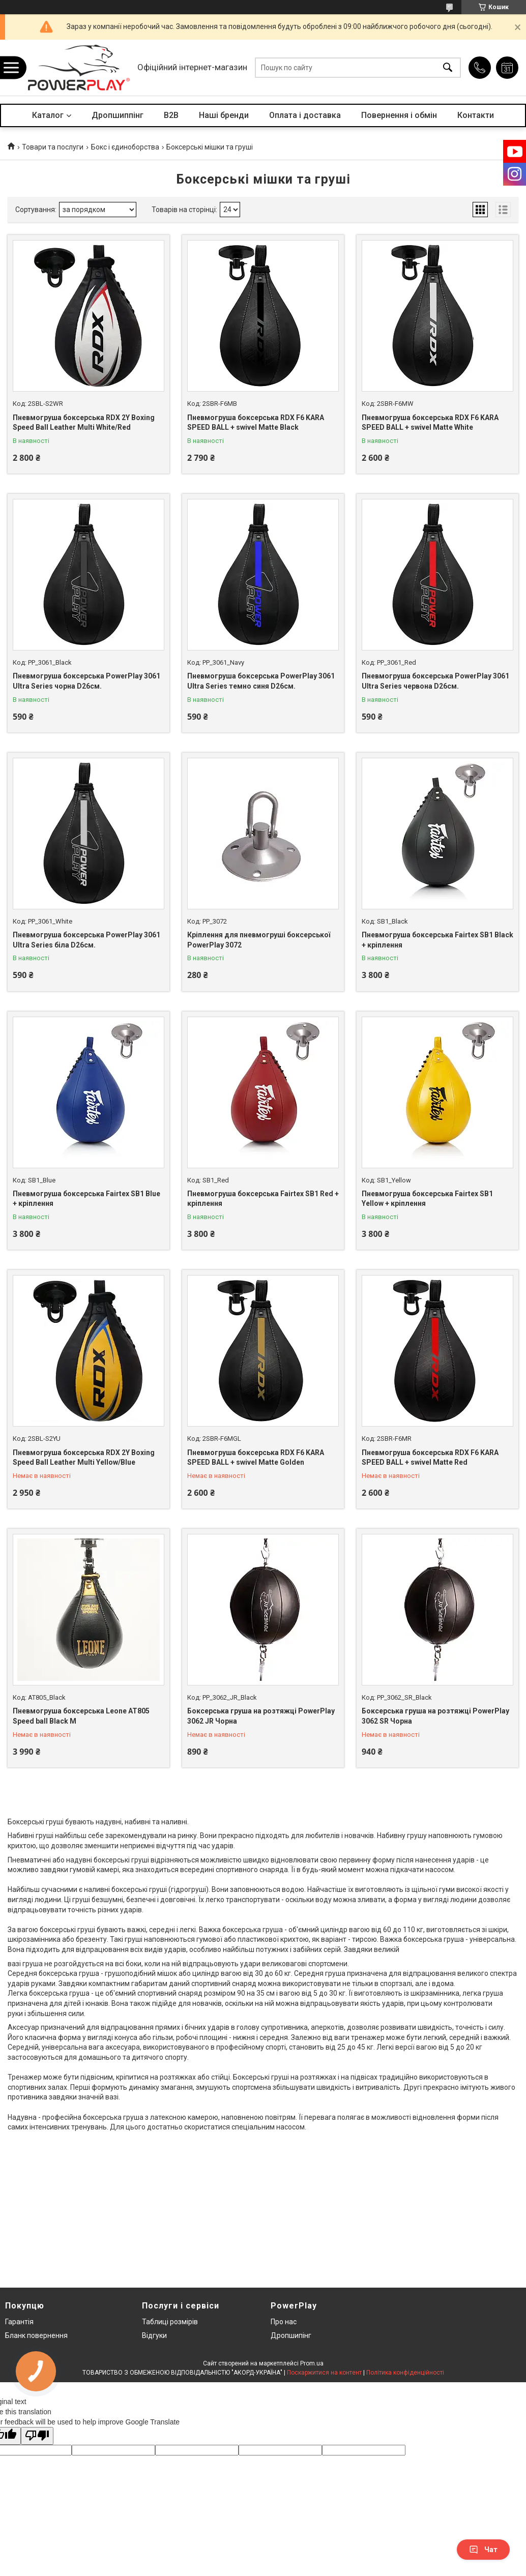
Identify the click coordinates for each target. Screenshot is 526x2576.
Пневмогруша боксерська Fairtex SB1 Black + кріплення (437, 940)
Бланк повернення (36, 2335)
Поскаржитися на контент (324, 2372)
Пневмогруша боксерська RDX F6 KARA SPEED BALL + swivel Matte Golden (255, 1457)
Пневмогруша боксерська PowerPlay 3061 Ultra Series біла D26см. (86, 940)
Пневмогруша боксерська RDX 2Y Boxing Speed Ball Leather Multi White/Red (84, 422)
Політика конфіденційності (405, 2372)
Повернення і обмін (399, 115)
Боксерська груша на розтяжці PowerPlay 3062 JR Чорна (261, 1716)
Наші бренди (224, 115)
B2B (171, 115)
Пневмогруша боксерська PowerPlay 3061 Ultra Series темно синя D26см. (261, 681)
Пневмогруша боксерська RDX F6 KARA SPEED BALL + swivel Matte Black (255, 422)
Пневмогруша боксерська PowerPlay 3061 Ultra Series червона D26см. (435, 681)
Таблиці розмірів (170, 2322)
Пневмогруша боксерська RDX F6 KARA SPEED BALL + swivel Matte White (430, 422)
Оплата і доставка (305, 115)
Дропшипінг (291, 2335)
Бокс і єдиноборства (125, 147)
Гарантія (19, 2322)
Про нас (284, 2322)
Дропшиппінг (117, 115)
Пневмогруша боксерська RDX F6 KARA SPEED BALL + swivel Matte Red (430, 1457)
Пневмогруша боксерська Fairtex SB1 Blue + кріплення (86, 1199)
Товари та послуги (52, 147)
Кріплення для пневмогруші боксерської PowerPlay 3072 (258, 940)
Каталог (48, 115)
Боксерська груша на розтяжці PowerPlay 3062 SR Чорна (435, 1716)
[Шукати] (447, 67)
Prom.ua (312, 2363)
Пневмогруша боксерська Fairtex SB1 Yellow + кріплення (427, 1199)
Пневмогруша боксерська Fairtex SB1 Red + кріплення (263, 1199)
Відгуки (154, 2335)
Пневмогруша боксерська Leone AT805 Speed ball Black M (81, 1716)
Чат (483, 2549)
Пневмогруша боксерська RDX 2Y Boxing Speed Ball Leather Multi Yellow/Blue (84, 1457)
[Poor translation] (37, 2436)
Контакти (475, 115)
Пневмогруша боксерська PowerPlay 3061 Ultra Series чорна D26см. (86, 681)
